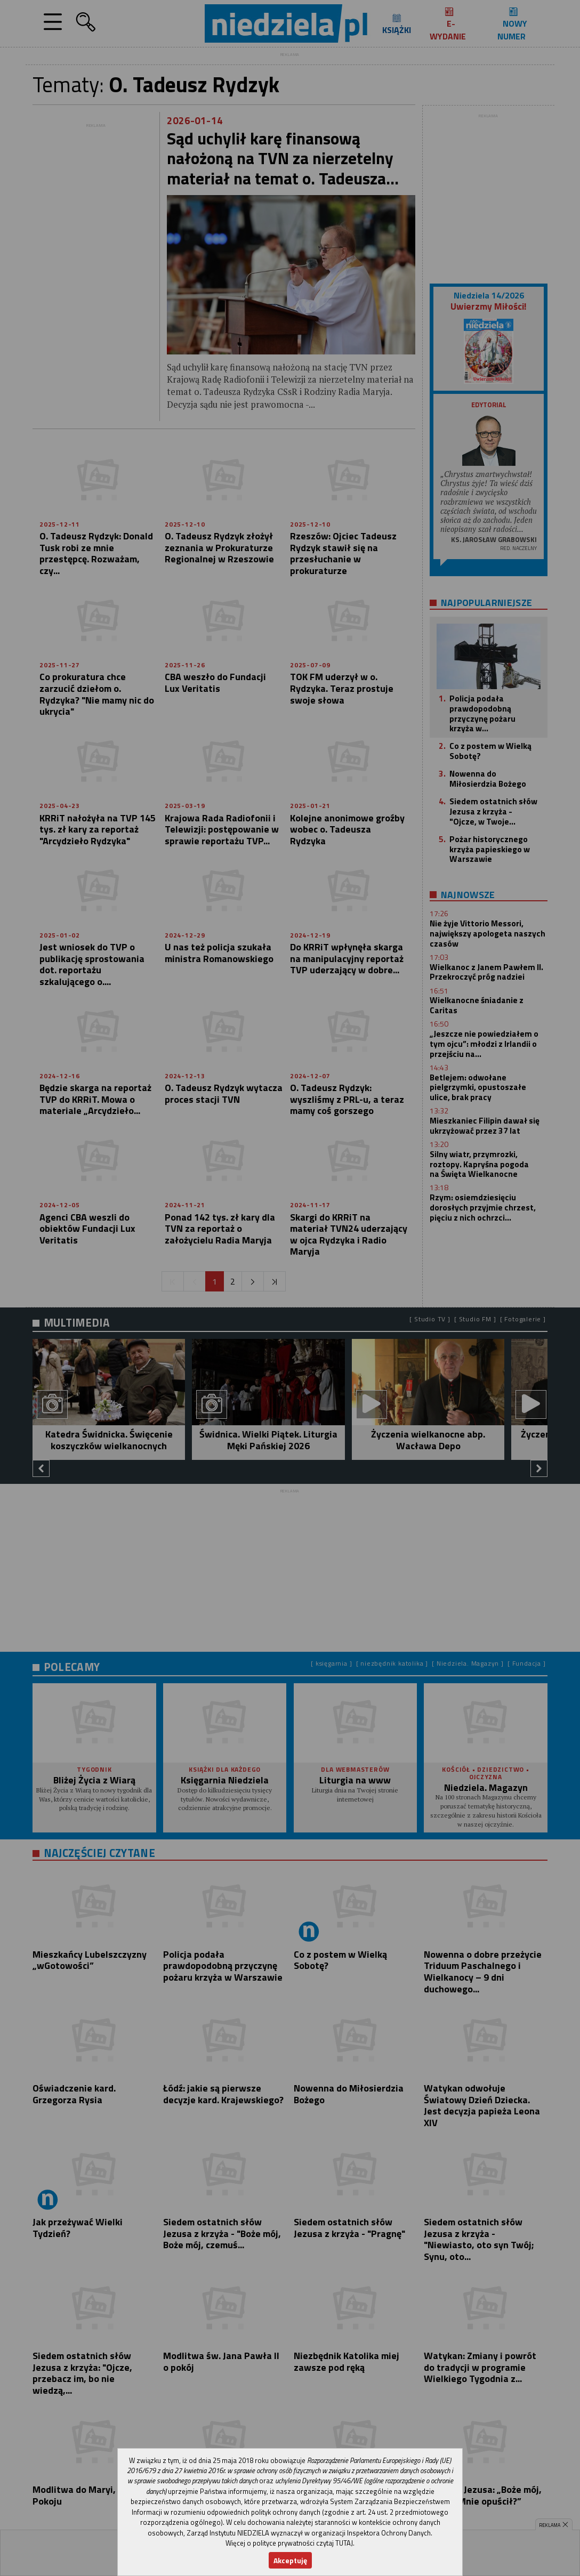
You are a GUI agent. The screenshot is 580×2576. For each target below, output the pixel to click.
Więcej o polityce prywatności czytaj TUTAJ (289, 2543)
